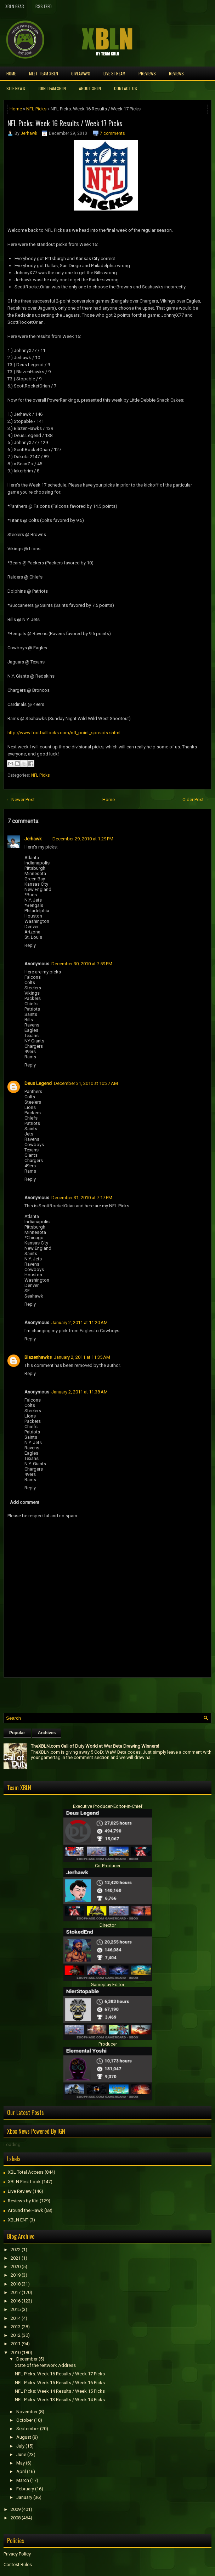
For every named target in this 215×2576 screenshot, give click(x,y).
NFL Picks (36, 108)
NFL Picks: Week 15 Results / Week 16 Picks (60, 2382)
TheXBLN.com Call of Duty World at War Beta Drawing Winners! (95, 1746)
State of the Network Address (45, 2365)
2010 (16, 2352)
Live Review (20, 2191)
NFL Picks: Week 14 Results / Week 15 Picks (60, 2391)
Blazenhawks (38, 1357)
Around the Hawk (25, 2210)
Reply (30, 945)
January (24, 2497)
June (21, 2454)
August (23, 2437)
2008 (16, 2517)
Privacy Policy (17, 2554)
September (27, 2428)
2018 (16, 2284)
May (20, 2463)
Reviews (176, 73)
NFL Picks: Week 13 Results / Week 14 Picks (60, 2399)
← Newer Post (20, 799)
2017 (16, 2292)
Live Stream (114, 73)
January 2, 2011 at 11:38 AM (79, 1392)
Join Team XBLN (52, 88)
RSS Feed (43, 6)
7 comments (112, 133)
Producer (107, 2044)
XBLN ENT (18, 2220)
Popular (17, 1732)
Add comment (24, 1502)
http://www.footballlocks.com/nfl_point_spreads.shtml (63, 732)
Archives (47, 1732)
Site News (15, 88)
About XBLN (90, 88)
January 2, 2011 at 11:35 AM (82, 1357)
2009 (16, 2509)
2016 (16, 2301)
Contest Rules (18, 2564)
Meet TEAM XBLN (43, 73)
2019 (16, 2275)
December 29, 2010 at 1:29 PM (82, 838)
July (20, 2446)
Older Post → (195, 799)
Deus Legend (38, 1083)
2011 (16, 2343)
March (22, 2480)
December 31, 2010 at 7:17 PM (81, 1197)
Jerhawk (29, 133)
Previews (147, 73)
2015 (16, 2309)
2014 (16, 2318)
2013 (16, 2326)
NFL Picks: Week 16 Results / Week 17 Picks (64, 123)
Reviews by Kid (23, 2200)
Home (11, 73)
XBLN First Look (24, 2181)
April (21, 2471)
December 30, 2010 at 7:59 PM (81, 963)
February (25, 2488)
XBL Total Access (26, 2172)
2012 (16, 2335)
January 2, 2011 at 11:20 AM (79, 1322)
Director (108, 1925)
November (27, 2411)
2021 (16, 2258)
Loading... (14, 2144)
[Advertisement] (86, 1693)
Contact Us (125, 88)
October (24, 2420)
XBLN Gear (14, 6)
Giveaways (80, 73)
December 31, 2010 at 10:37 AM (86, 1083)
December (27, 2359)
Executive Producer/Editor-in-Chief (107, 1806)
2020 (16, 2266)
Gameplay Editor (107, 1984)
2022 (16, 2249)
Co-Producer (107, 1865)
